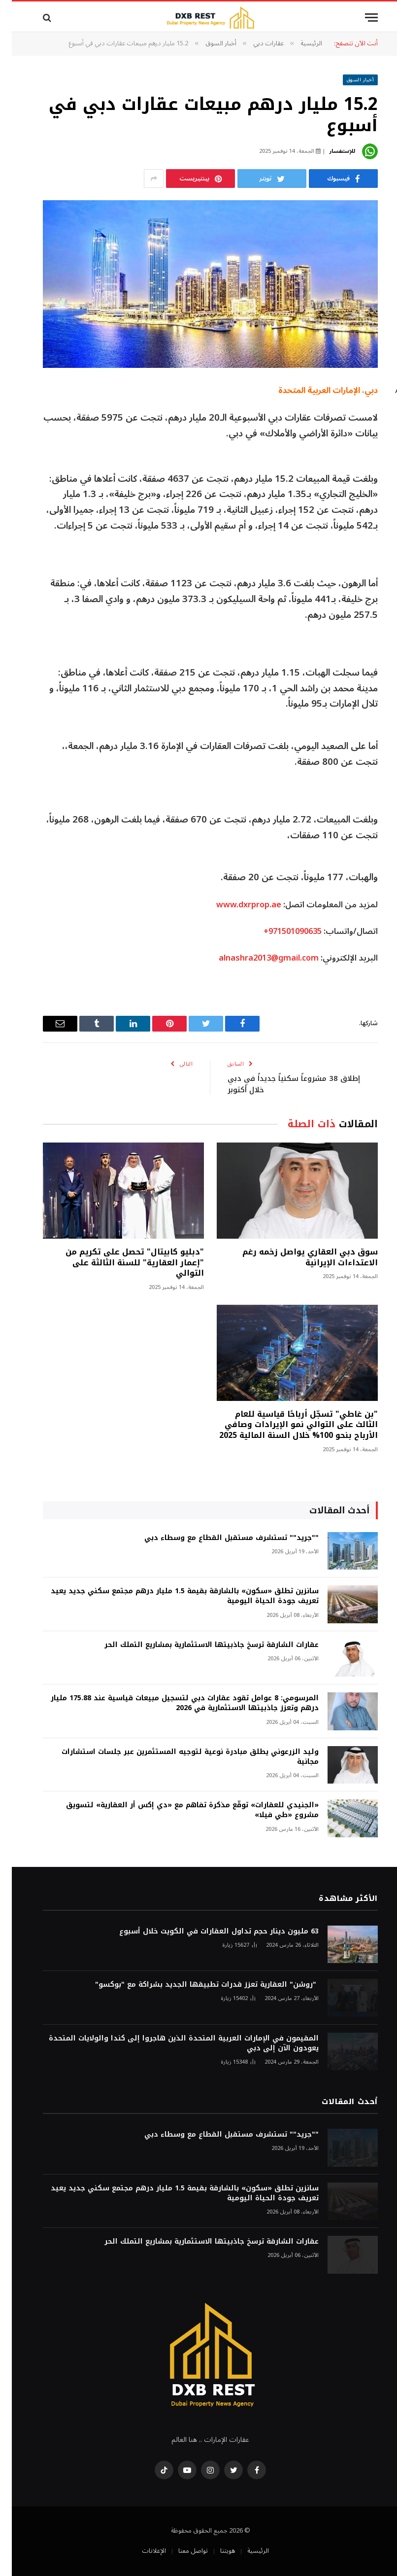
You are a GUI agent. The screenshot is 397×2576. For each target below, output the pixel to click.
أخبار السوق (349, 79)
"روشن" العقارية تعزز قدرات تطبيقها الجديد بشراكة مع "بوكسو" (195, 1985)
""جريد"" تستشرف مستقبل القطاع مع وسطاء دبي (219, 1538)
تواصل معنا (181, 2551)
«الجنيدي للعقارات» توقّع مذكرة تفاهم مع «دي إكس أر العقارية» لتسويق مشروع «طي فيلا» (180, 1810)
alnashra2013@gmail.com (257, 957)
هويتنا (215, 2551)
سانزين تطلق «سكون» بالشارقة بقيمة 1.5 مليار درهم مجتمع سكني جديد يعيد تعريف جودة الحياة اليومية (173, 1596)
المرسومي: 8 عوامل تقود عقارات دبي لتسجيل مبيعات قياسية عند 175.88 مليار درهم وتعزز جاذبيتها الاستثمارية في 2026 (173, 1703)
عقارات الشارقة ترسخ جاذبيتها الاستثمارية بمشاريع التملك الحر (200, 1645)
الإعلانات (142, 2551)
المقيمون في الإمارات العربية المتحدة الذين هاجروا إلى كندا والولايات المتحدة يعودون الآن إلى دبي (172, 2043)
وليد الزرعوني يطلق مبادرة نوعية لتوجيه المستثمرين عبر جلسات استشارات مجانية (178, 1757)
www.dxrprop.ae (236, 904)
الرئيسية (246, 2551)
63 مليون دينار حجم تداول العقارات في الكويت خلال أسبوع (207, 1931)
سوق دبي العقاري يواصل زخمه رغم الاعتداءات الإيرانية (298, 1257)
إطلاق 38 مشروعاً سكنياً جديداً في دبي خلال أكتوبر (282, 1084)
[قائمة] (359, 17)
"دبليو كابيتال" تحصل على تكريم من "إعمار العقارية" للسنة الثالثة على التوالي (123, 1263)
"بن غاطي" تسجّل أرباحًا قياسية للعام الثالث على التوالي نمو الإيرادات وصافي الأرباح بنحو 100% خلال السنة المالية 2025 (286, 1425)
